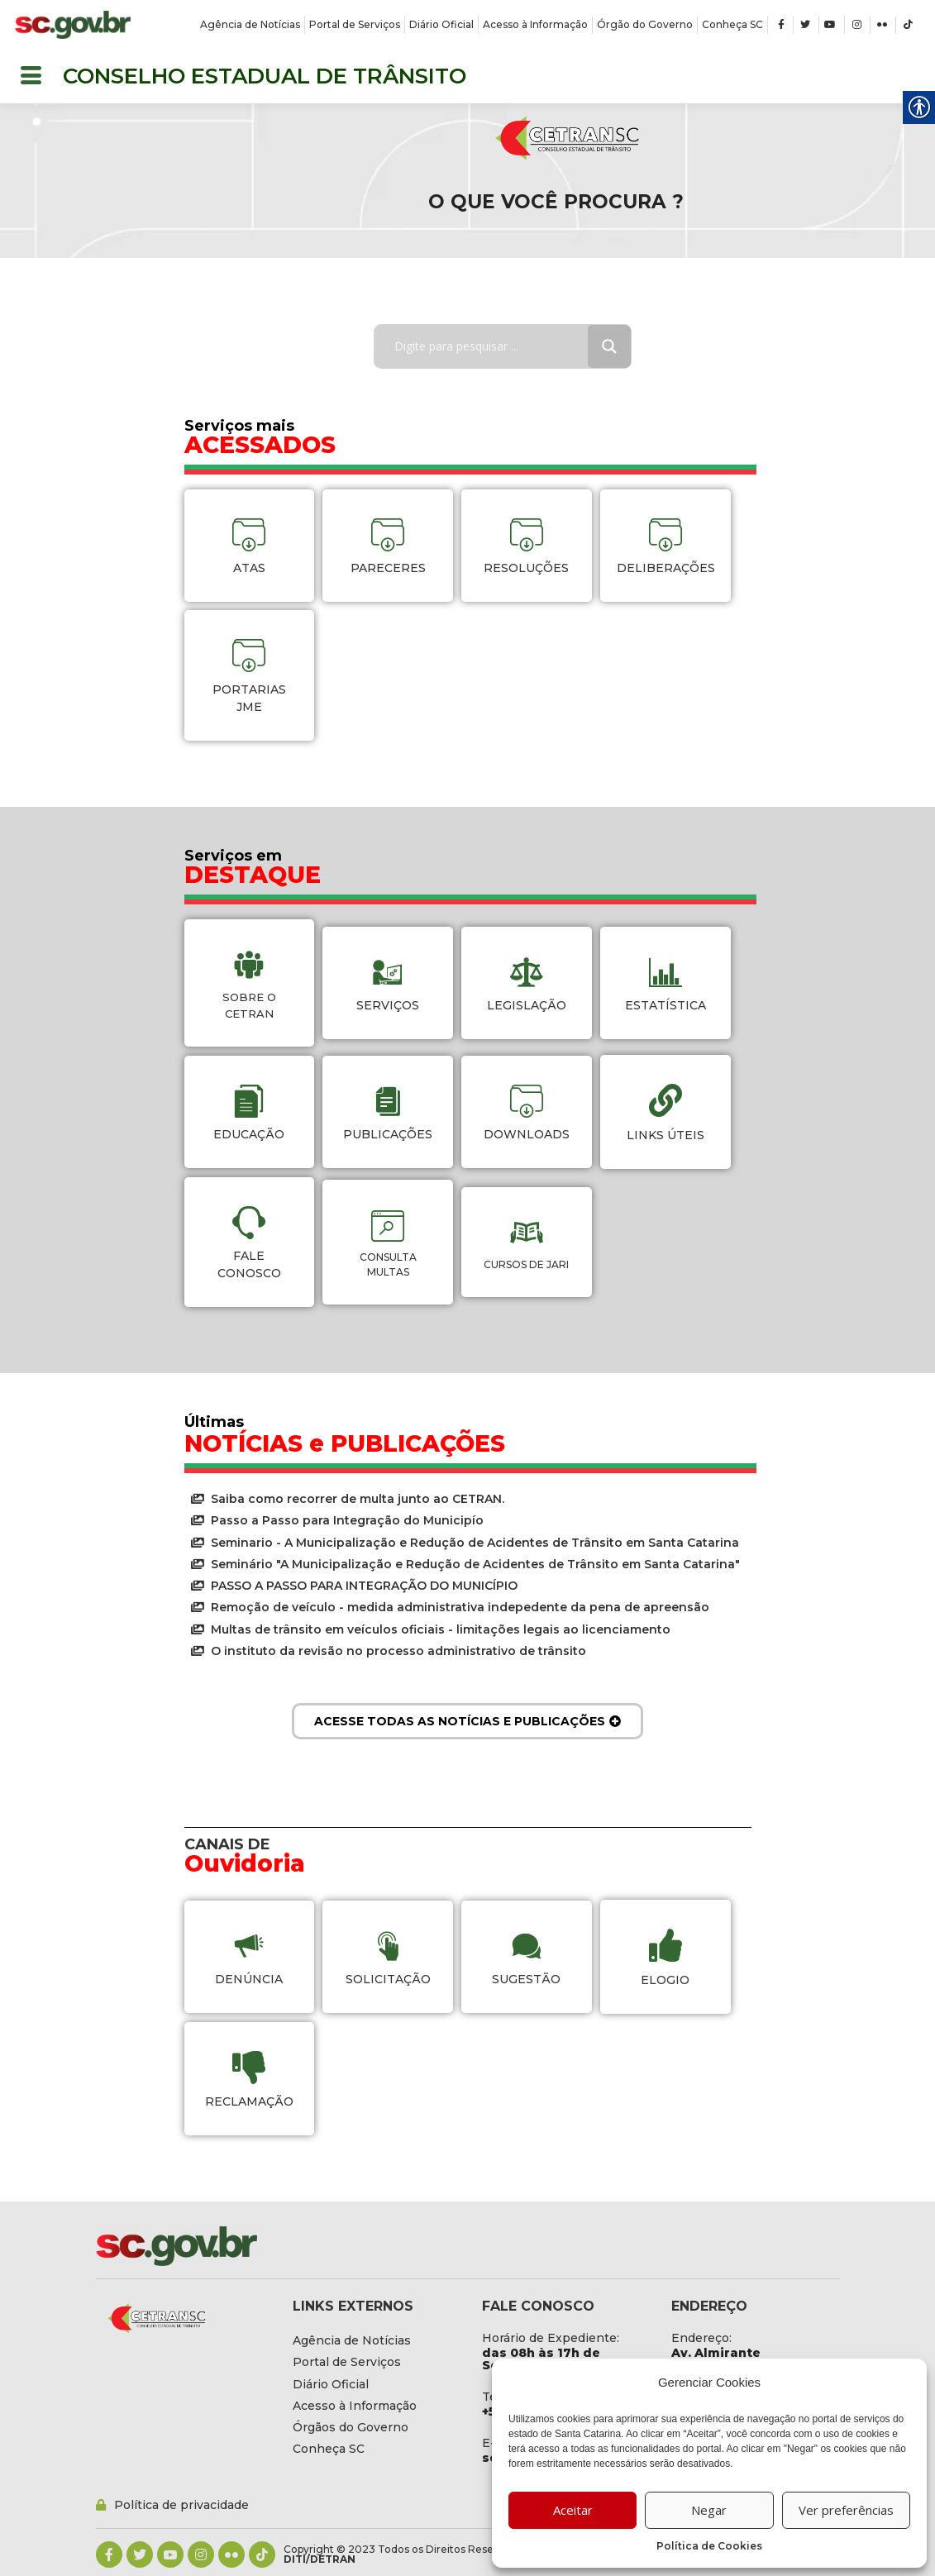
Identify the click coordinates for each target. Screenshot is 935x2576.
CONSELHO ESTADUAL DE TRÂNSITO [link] (264, 76)
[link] (72, 25)
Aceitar (573, 2510)
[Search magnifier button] (609, 346)
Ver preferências (846, 2510)
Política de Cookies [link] (709, 2546)
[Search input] (492, 346)
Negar (709, 2510)
